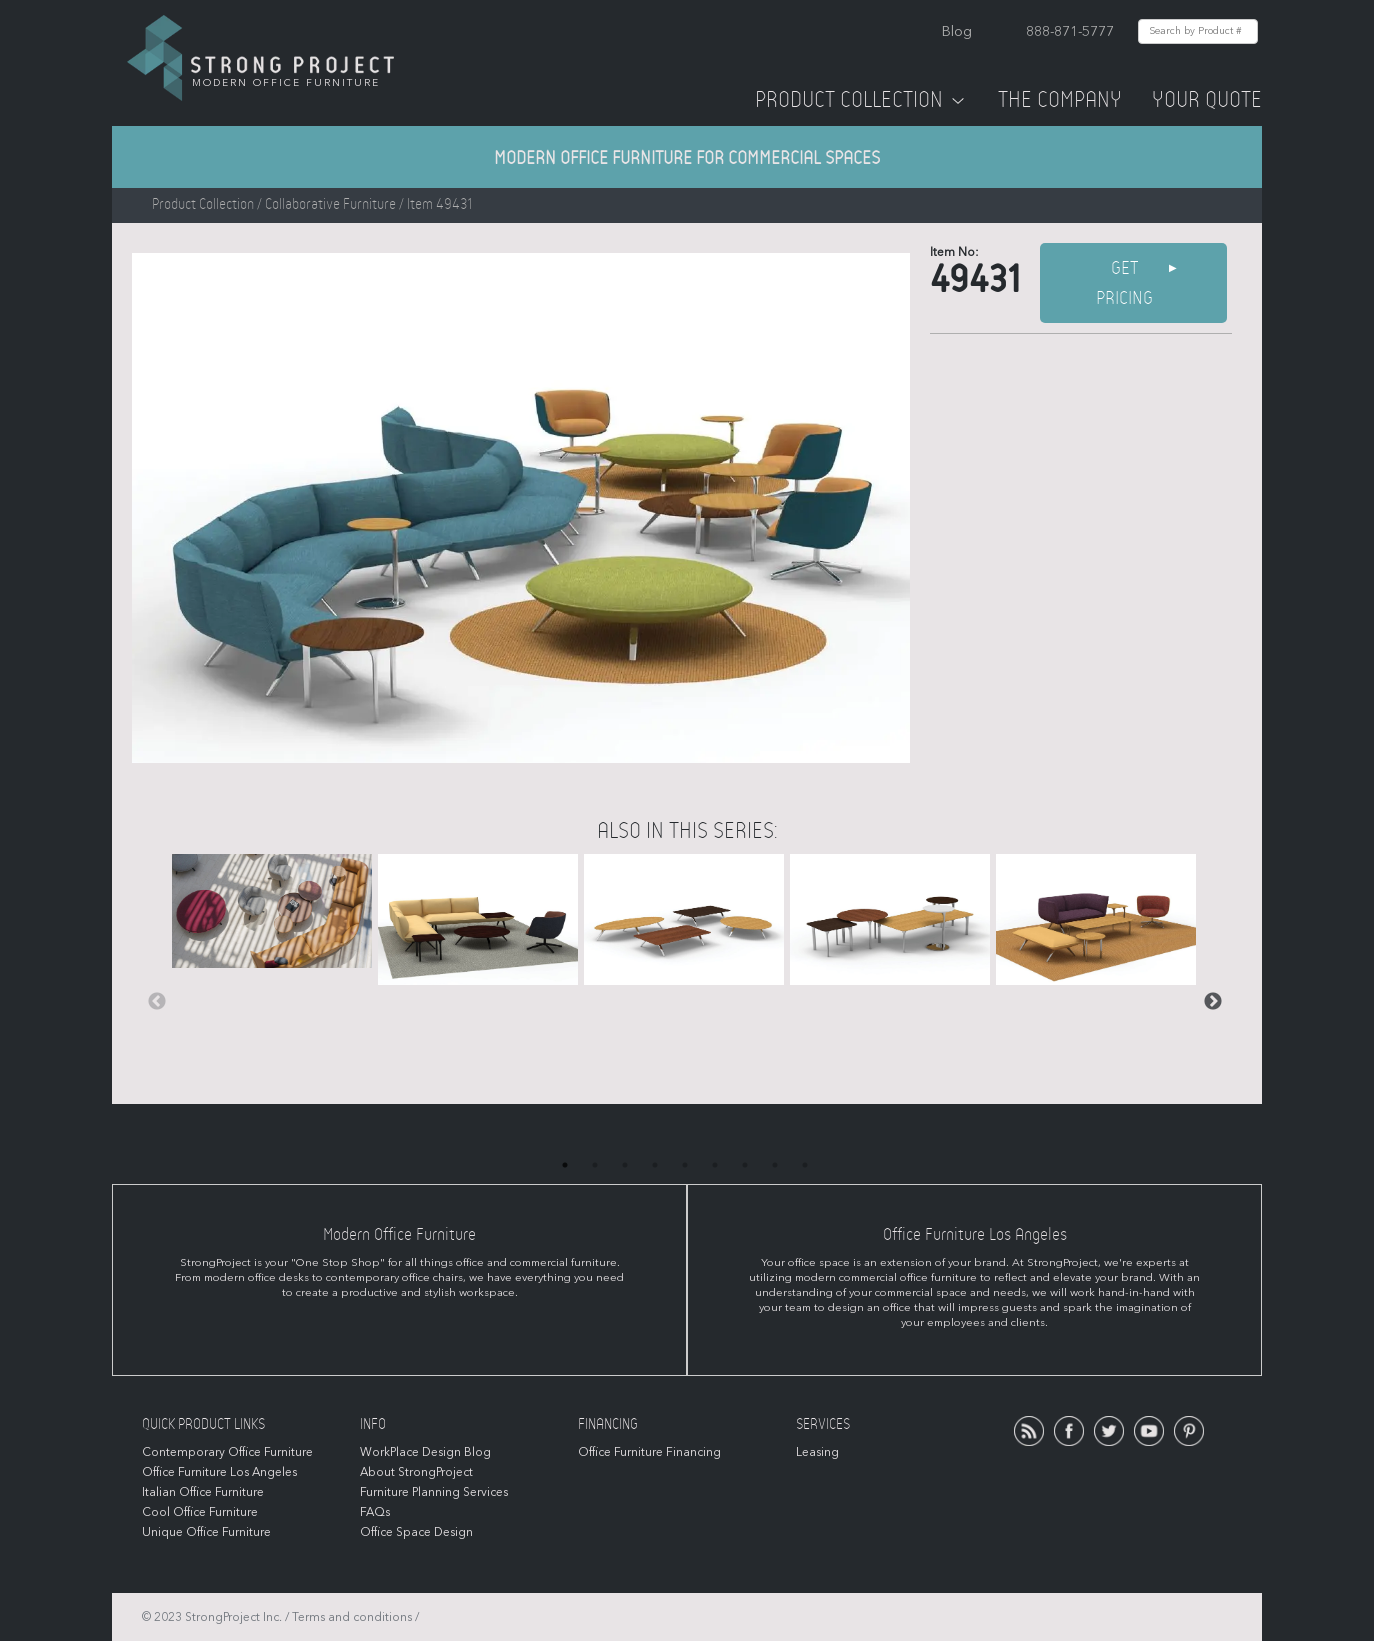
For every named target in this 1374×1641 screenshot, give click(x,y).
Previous (157, 1002)
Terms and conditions (352, 1617)
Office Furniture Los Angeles (219, 1472)
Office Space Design (416, 1532)
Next (1213, 1002)
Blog (957, 31)
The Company (1060, 100)
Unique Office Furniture (206, 1532)
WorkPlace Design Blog (425, 1452)
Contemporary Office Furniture (227, 1452)
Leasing (817, 1452)
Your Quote (1207, 100)
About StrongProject (416, 1472)
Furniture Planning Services (434, 1492)
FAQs (375, 1512)
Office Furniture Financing (649, 1452)
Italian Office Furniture (203, 1492)
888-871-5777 (1070, 31)
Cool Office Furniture (200, 1512)
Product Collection (861, 100)
